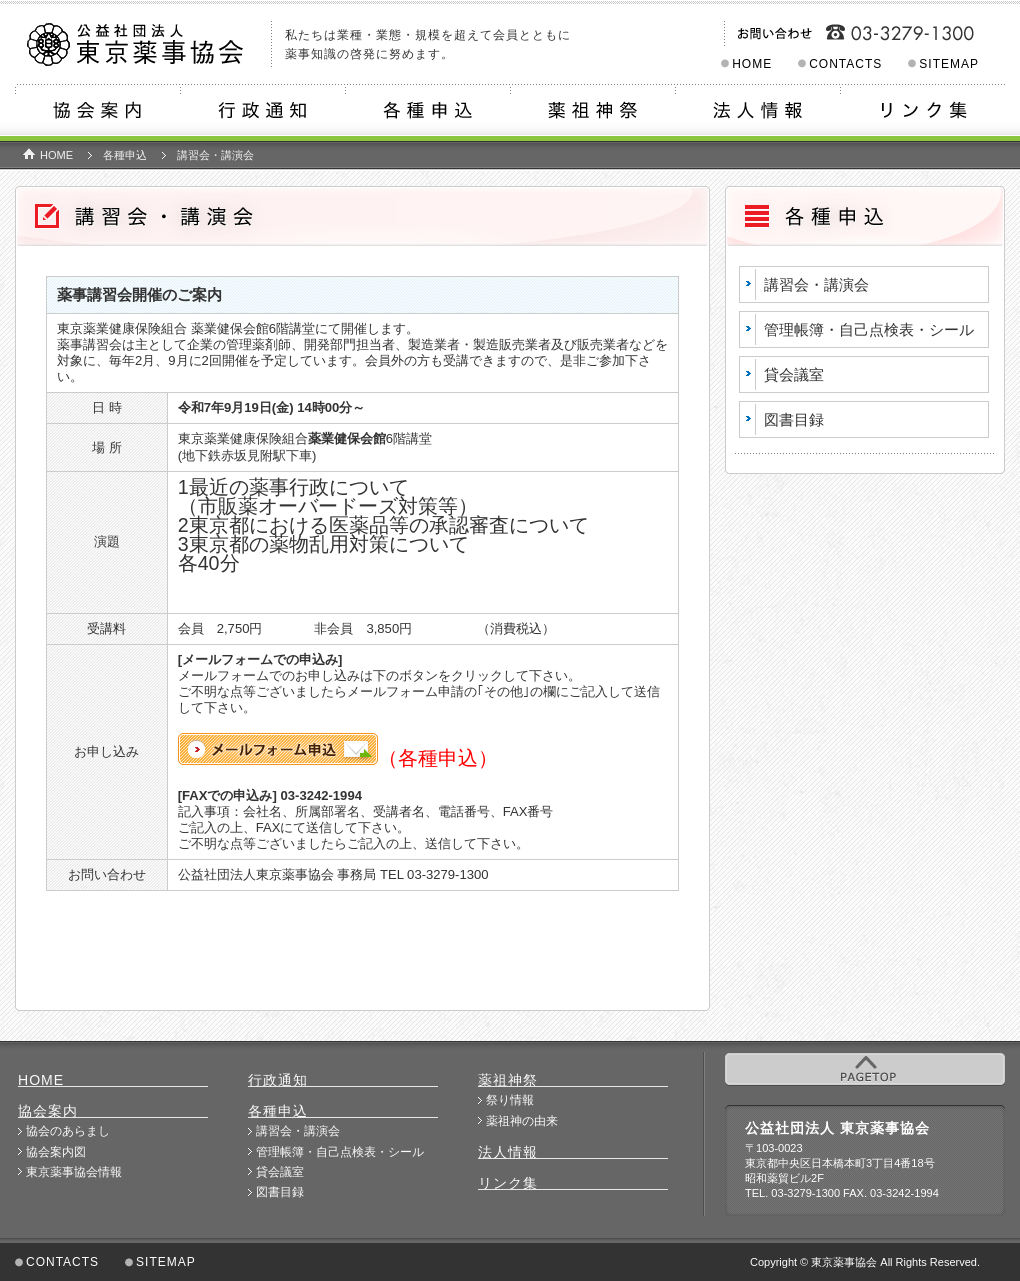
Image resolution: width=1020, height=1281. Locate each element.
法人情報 (757, 113)
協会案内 (97, 113)
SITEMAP (949, 64)
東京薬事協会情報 (74, 1172)
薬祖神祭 (592, 113)
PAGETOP (865, 1069)
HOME (752, 64)
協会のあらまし (68, 1131)
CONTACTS (845, 64)
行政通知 (262, 113)
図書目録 (794, 419)
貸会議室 (794, 374)
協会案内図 (56, 1152)
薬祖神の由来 (522, 1121)
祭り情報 (510, 1100)
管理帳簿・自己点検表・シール (869, 329)
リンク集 (922, 113)
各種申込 (427, 113)
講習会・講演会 (816, 284)
